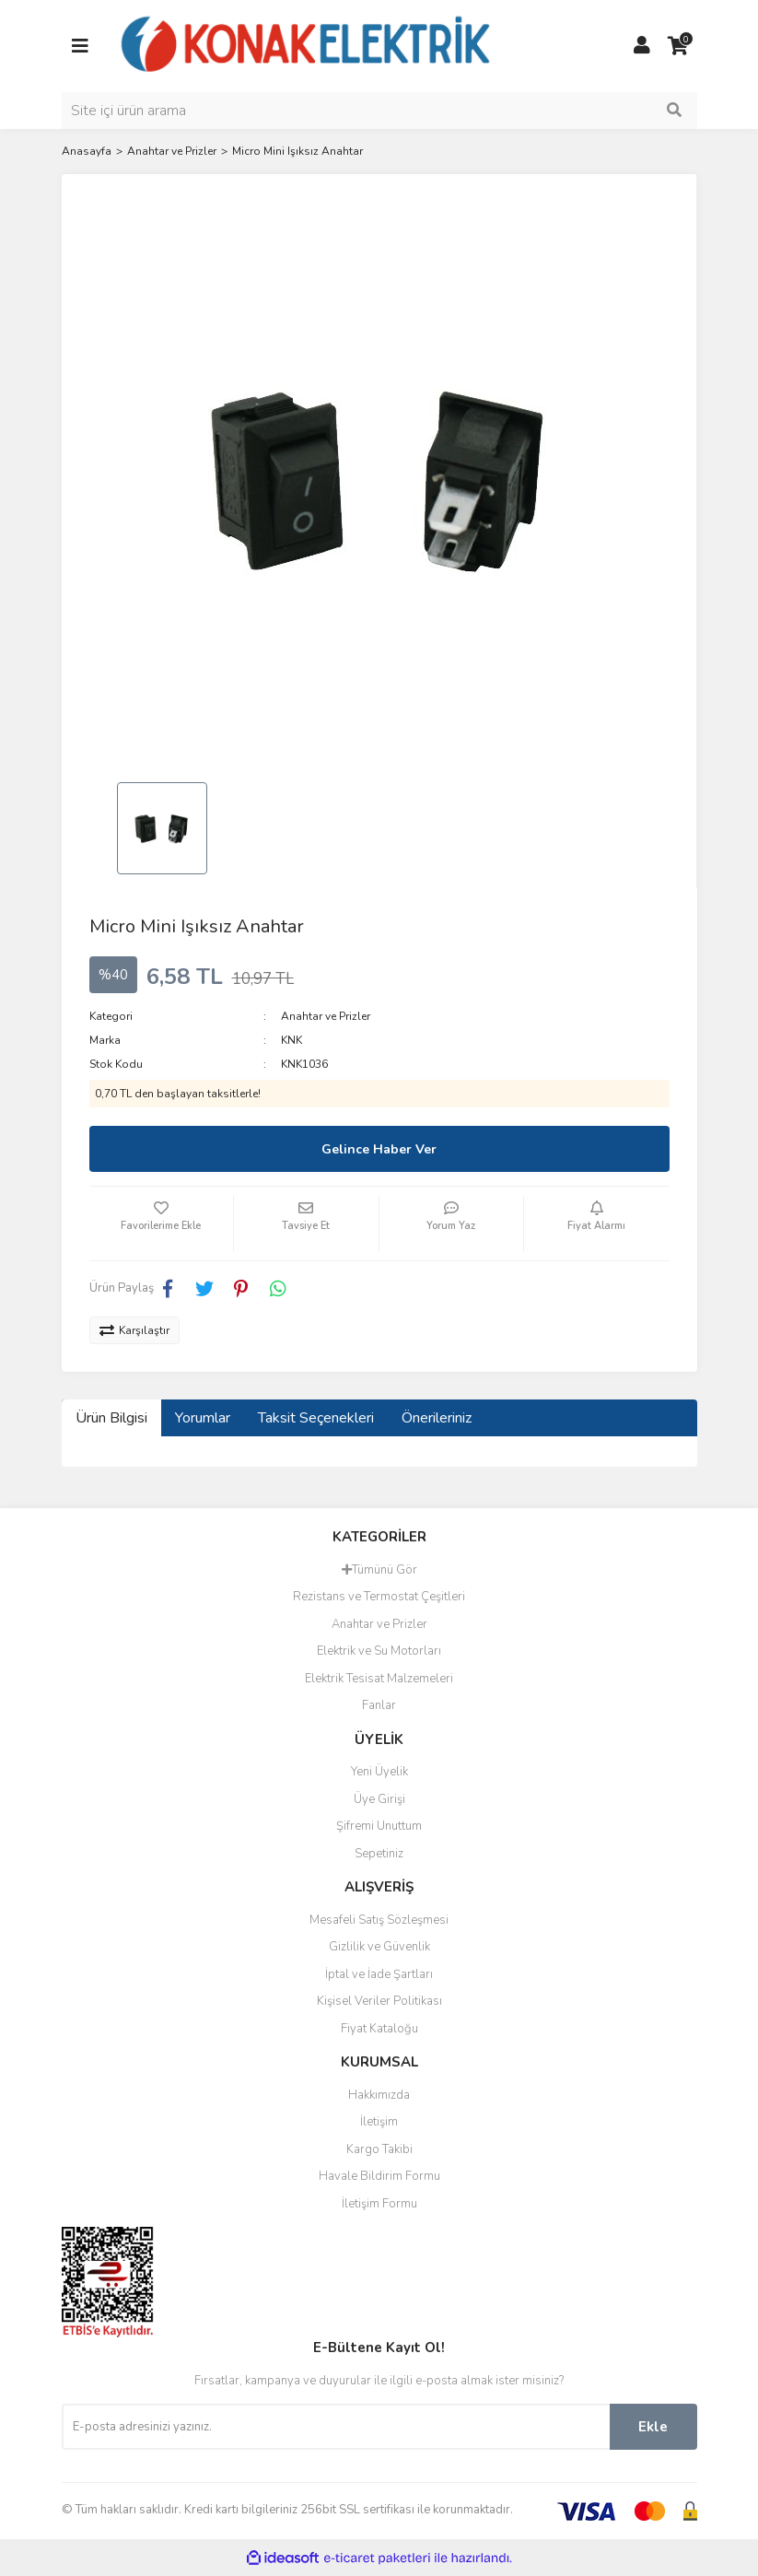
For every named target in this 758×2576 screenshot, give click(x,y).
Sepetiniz (379, 1853)
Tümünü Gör (379, 1570)
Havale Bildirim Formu (379, 2176)
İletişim (379, 2121)
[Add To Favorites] (161, 1223)
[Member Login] (642, 46)
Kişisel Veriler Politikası (379, 2001)
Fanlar (379, 1705)
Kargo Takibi (379, 2149)
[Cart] (678, 46)
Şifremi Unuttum (379, 1826)
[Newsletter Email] (336, 2427)
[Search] (379, 110)
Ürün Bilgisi (111, 1418)
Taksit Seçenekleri (316, 1418)
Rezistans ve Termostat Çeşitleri (379, 1596)
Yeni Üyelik (379, 1771)
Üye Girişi (379, 1799)
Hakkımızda (379, 2095)
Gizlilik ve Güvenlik (379, 1946)
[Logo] (306, 45)
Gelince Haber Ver (379, 1149)
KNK (291, 1040)
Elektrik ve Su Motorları (379, 1651)
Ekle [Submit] (653, 2427)
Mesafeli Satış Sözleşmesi (379, 1920)
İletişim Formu (379, 2203)
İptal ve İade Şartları (379, 1974)
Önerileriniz (437, 1418)
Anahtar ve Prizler (325, 1016)
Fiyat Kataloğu (379, 2028)
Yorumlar (202, 1418)
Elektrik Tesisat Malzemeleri (379, 1678)
